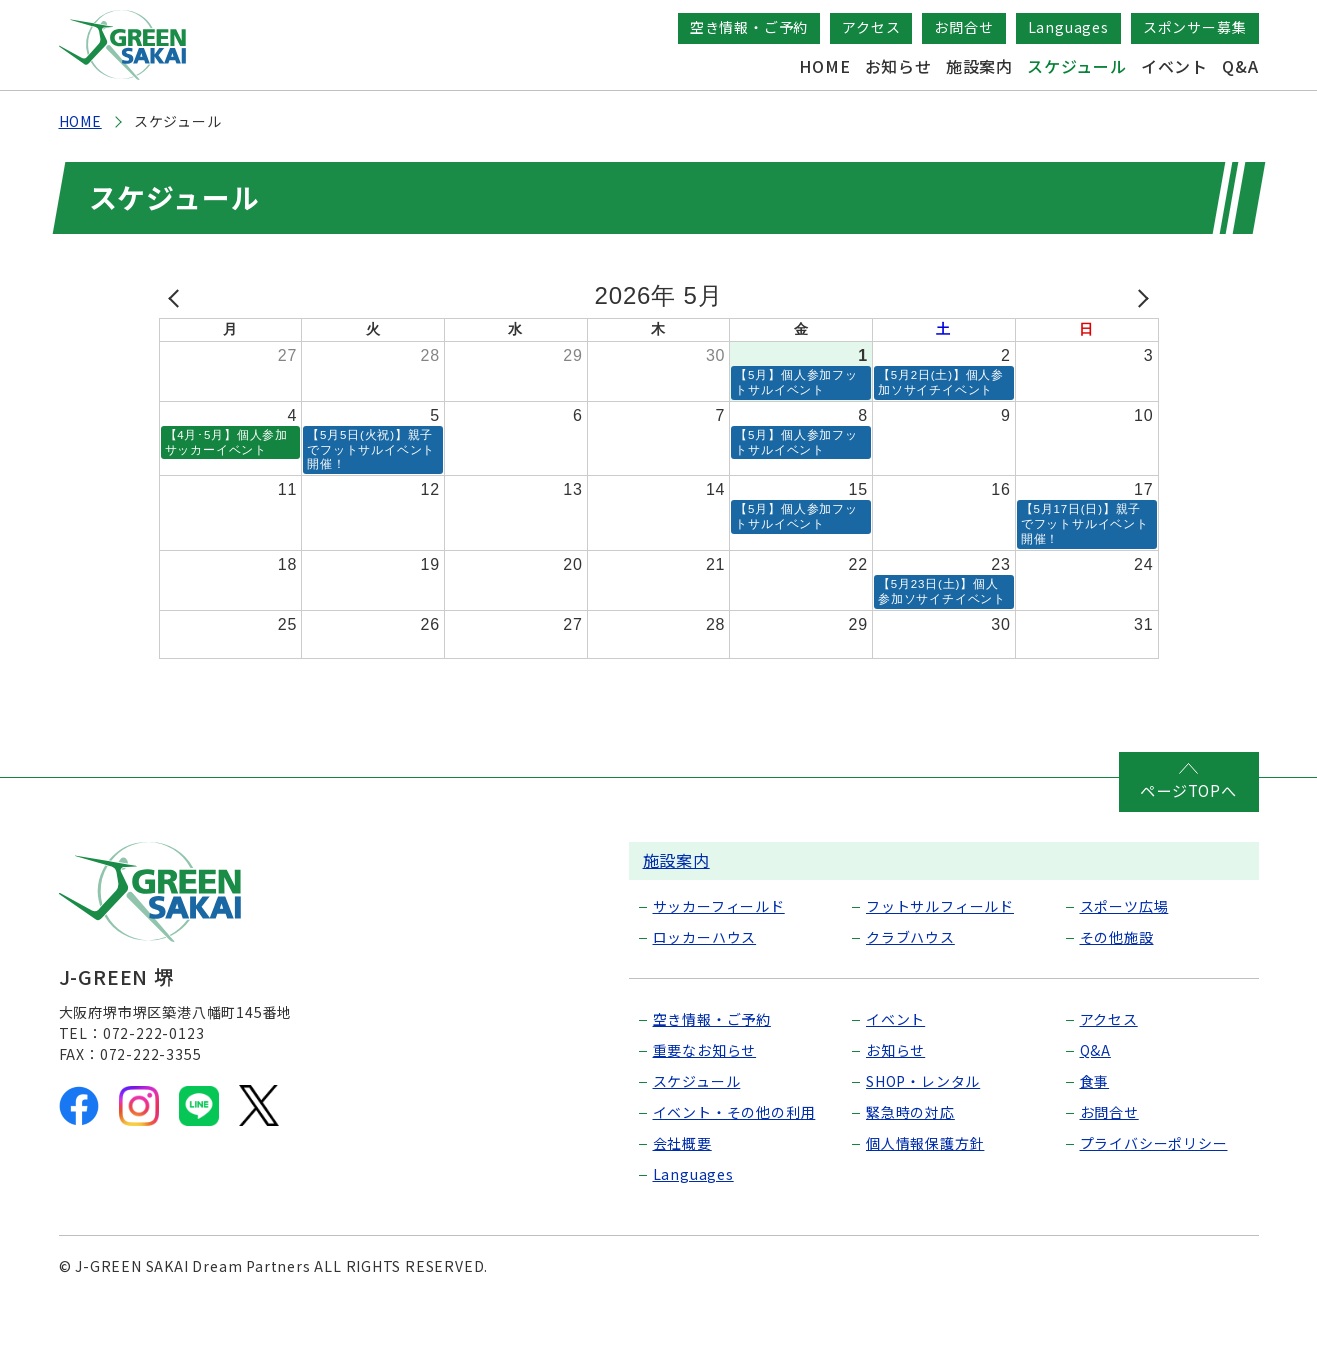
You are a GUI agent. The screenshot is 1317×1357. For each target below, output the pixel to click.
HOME (824, 66)
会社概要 (682, 1193)
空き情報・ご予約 (749, 27)
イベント (1174, 66)
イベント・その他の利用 (734, 1162)
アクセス (871, 27)
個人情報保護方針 (925, 1193)
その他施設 (1117, 987)
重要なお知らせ (705, 1100)
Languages (1068, 27)
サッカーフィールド (719, 956)
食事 (1095, 1131)
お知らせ (898, 66)
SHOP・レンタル (923, 1131)
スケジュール (1077, 66)
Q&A (1240, 66)
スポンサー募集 (1195, 27)
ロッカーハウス (705, 987)
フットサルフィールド (940, 956)
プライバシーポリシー (1154, 1193)
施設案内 (979, 66)
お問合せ (963, 27)
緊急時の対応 (910, 1162)
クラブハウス (910, 987)
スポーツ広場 (1124, 956)
